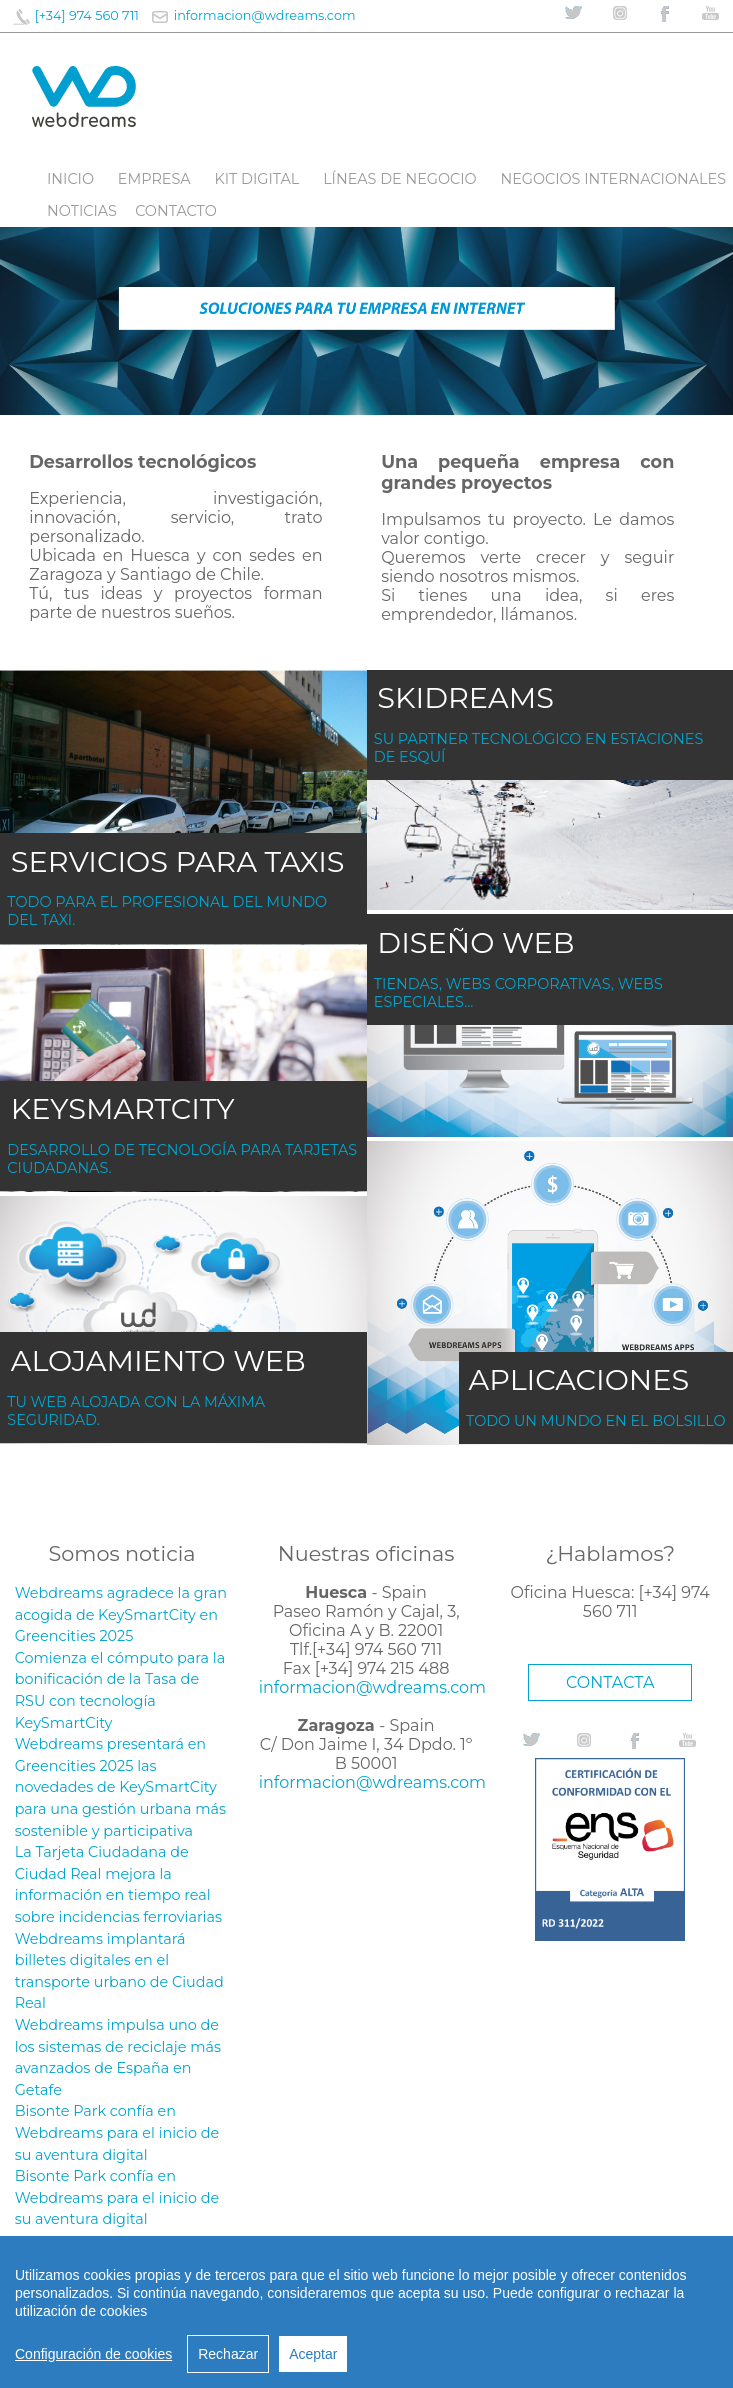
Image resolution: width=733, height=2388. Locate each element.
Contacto (176, 211)
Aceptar (313, 2354)
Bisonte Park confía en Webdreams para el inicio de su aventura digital (117, 2132)
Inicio (70, 179)
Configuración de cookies (93, 2354)
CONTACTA (610, 1682)
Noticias (82, 211)
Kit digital (256, 179)
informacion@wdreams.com (265, 15)
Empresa (154, 179)
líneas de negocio (400, 179)
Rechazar (228, 2354)
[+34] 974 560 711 (87, 15)
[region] (366, 2312)
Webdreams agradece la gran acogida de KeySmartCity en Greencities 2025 (121, 1614)
